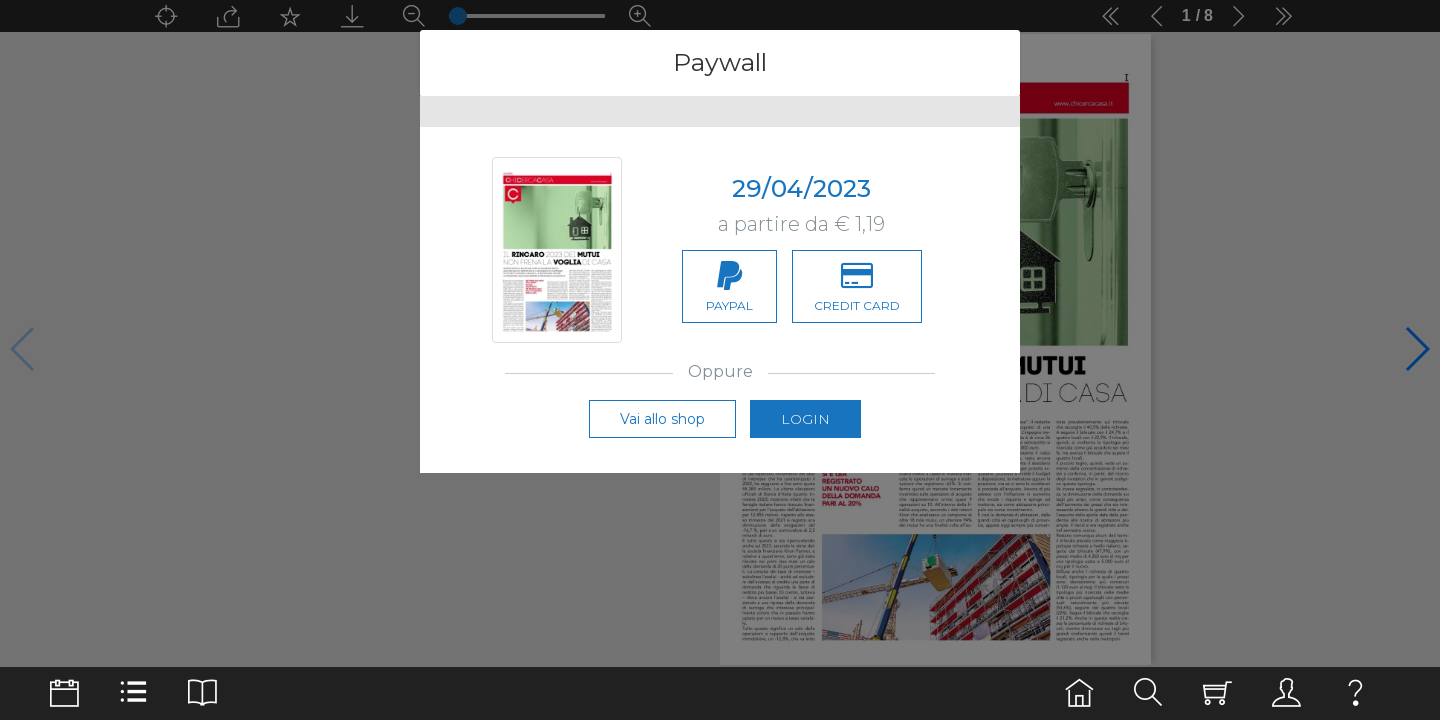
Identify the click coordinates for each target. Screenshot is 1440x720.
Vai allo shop (662, 419)
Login (805, 419)
